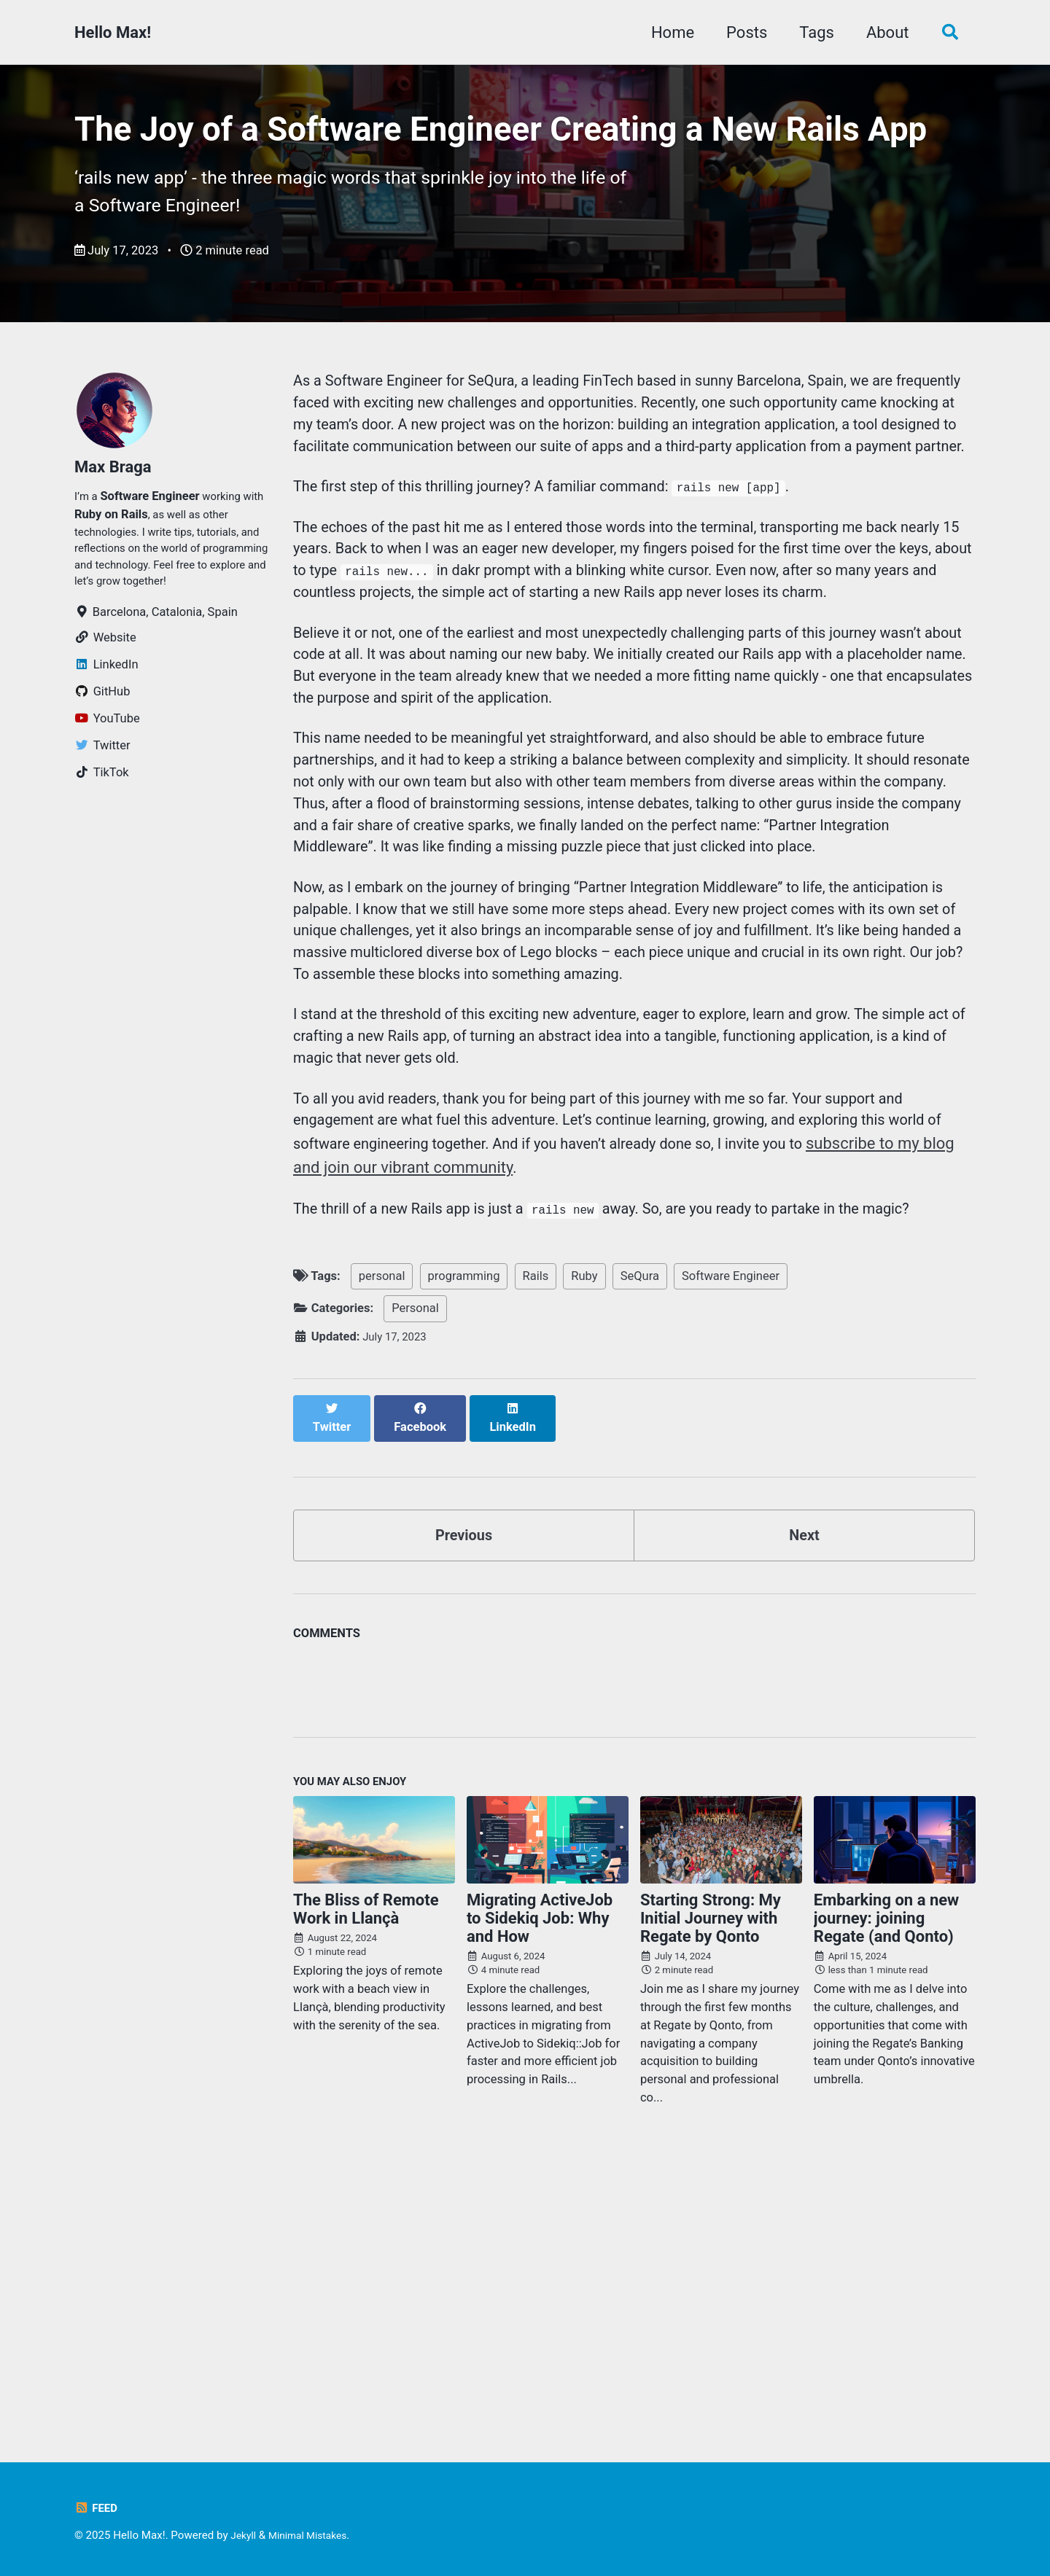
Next (804, 1788)
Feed (97, 2508)
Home (666, 32)
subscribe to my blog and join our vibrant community (479, 1403)
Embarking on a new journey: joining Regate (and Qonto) (886, 2177)
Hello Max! (112, 32)
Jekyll (244, 2535)
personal (382, 1542)
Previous (464, 1788)
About (881, 32)
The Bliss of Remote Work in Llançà (366, 2168)
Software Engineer (730, 1542)
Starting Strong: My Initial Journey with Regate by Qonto (710, 2177)
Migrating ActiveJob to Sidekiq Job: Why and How (539, 2177)
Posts (740, 32)
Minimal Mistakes (314, 2535)
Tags (810, 32)
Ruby (584, 1542)
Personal (415, 1574)
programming (464, 1542)
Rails (536, 1542)
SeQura (640, 1542)
